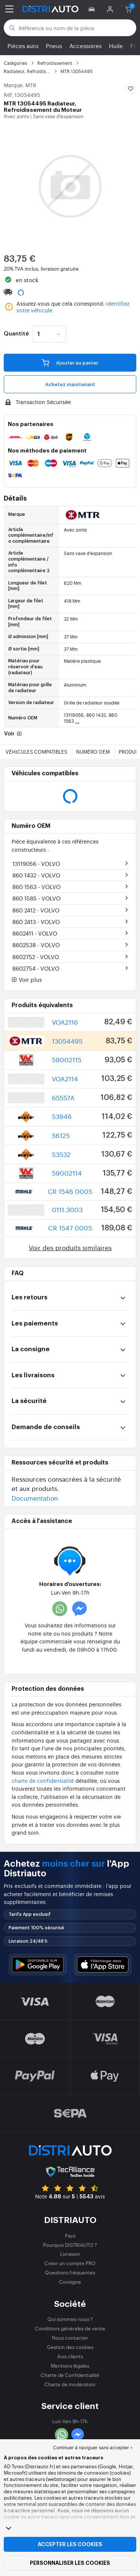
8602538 (36, 945)
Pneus (54, 46)
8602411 (34, 933)
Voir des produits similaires (70, 1247)
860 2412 (35, 910)
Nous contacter (70, 2337)
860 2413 (36, 922)
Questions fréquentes (70, 2272)
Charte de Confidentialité (70, 2375)
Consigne (70, 2282)
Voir (13, 734)
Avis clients (70, 2356)
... (77, 721)
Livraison (70, 2254)
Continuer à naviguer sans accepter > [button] (93, 2447)
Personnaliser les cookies (70, 2563)
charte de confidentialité (43, 1780)
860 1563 (36, 886)
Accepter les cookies (70, 2544)
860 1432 (36, 875)
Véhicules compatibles (36, 751)
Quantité (16, 334)
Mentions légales (70, 2365)
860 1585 (36, 898)
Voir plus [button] (27, 980)
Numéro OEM (93, 751)
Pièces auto (22, 46)
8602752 (35, 957)
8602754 (35, 968)
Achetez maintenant (70, 384)
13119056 (36, 863)
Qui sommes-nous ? (70, 2319)
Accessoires (85, 46)
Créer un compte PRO (70, 2263)
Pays (70, 2235)
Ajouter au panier (70, 362)
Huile (116, 46)
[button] (92, 9)
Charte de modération (70, 2384)
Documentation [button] (35, 1498)
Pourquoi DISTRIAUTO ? (70, 2245)
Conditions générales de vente (70, 2328)
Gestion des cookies (70, 2347)
